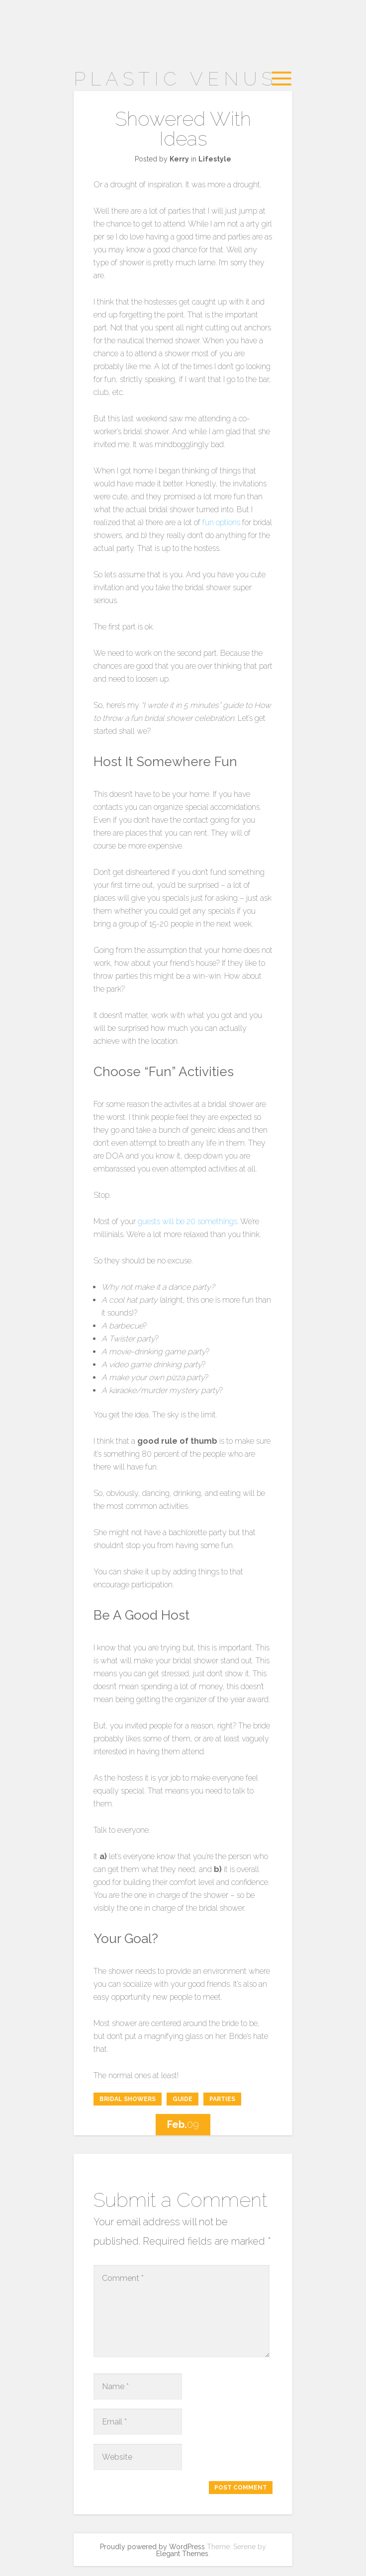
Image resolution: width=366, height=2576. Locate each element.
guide (182, 2099)
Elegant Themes (182, 2554)
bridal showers (127, 2099)
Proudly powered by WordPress (152, 2547)
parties (222, 2099)
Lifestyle (214, 159)
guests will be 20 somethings (187, 1221)
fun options (221, 522)
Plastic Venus (175, 79)
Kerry (179, 159)
